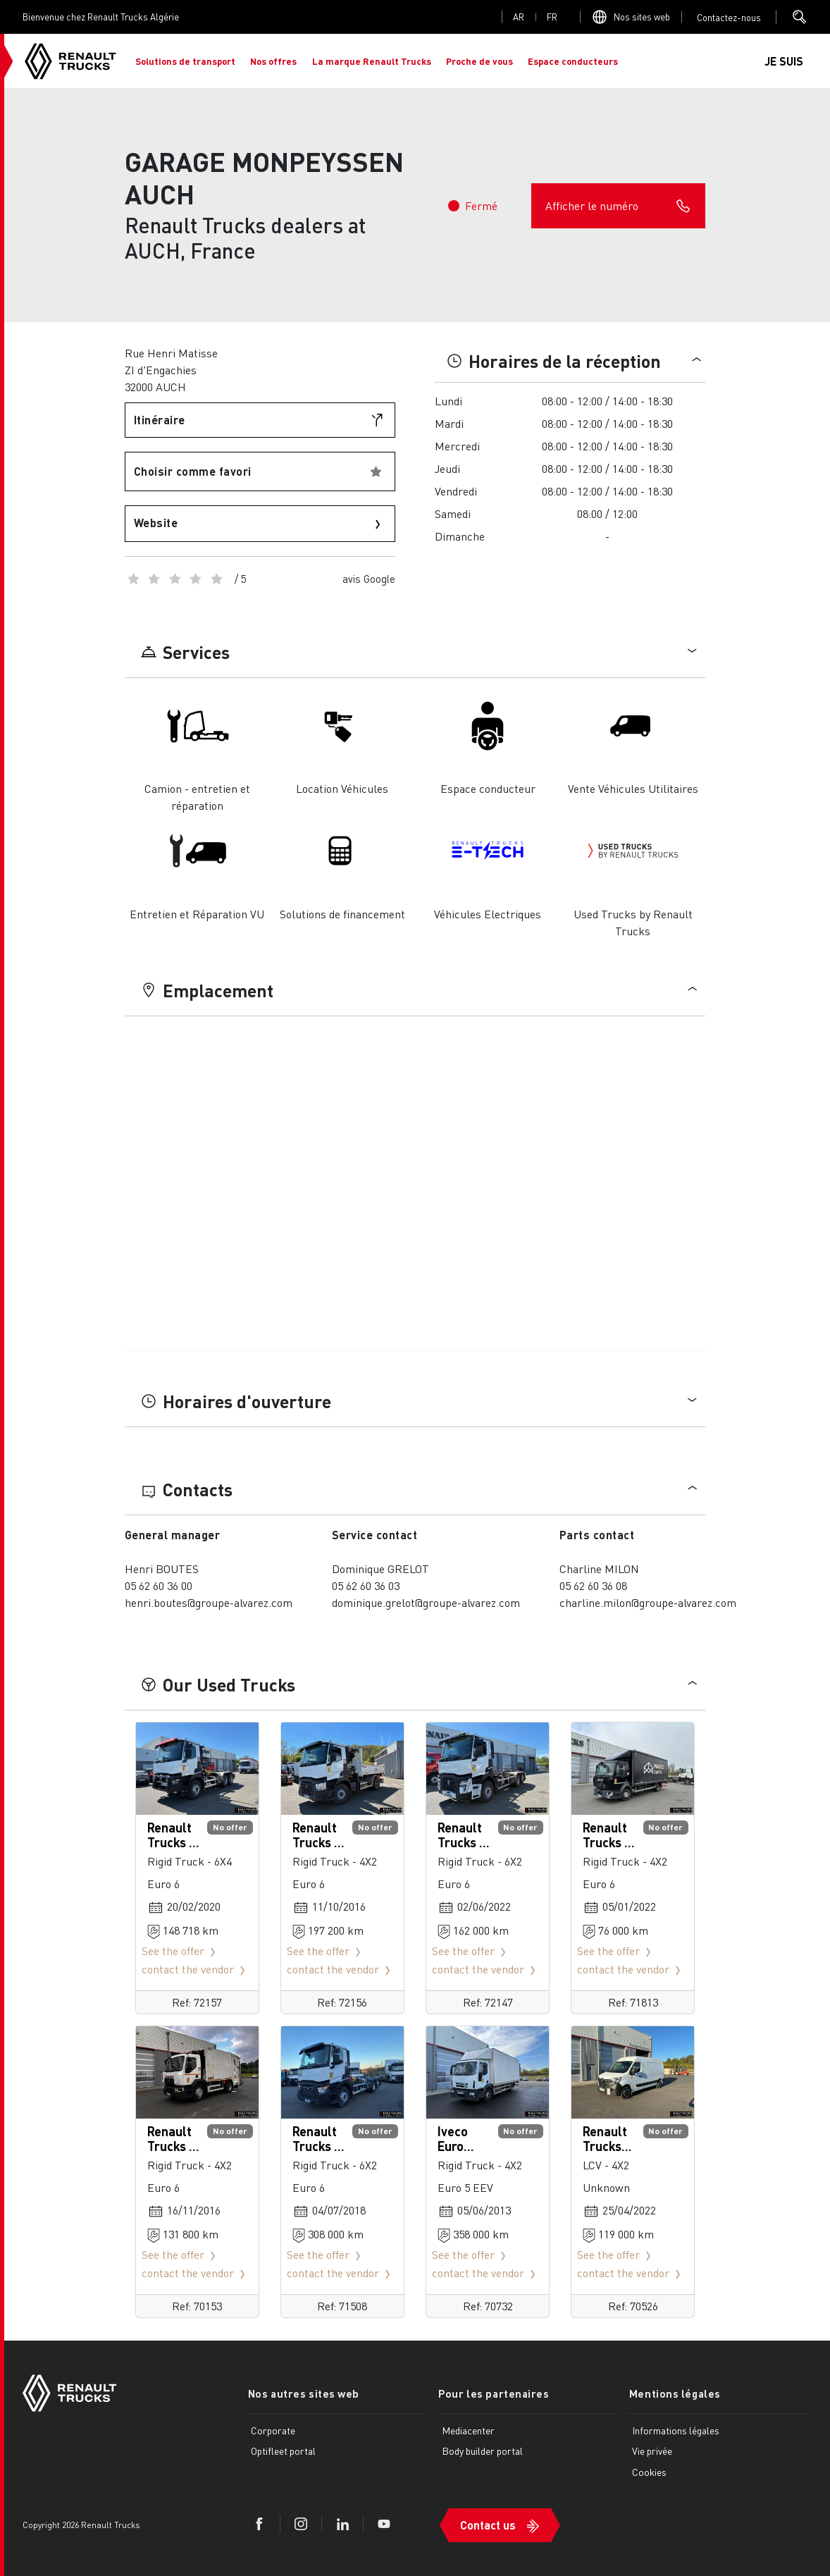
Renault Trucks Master (605, 2146)
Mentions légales (674, 2393)
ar (518, 17)
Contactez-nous (729, 17)
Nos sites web (642, 17)
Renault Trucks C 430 (172, 1842)
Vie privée (652, 2450)
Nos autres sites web (303, 2393)
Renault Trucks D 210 (607, 1842)
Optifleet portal (283, 2450)
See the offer (181, 1950)
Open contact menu (729, 17)
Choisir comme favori (193, 471)
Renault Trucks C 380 (317, 1842)
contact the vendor (196, 1968)
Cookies (649, 2471)
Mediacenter (468, 2429)
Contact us (488, 2524)
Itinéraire (159, 419)
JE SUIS (783, 61)
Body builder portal (482, 2450)
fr (552, 17)
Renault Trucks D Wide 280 (173, 2146)
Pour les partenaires (493, 2393)
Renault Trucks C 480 (462, 1842)
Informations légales (675, 2429)
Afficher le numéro (618, 205)
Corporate (273, 2429)
